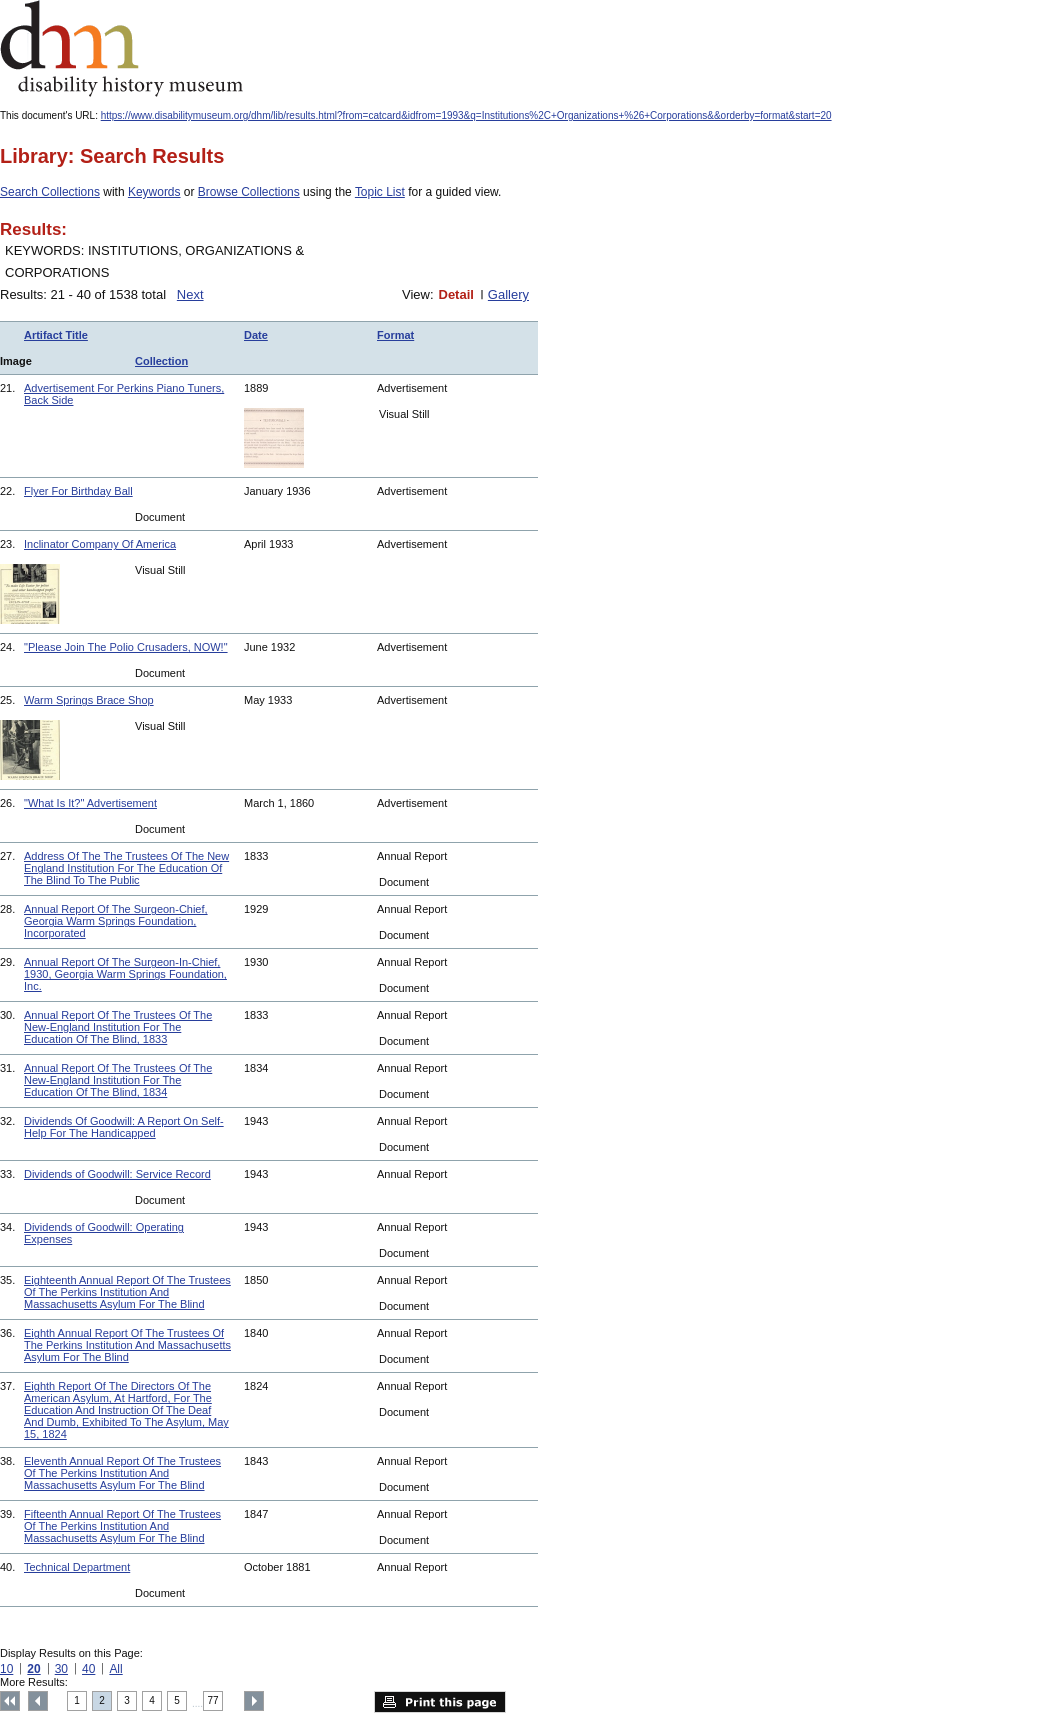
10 (6, 1669)
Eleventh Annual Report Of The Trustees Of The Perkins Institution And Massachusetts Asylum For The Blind (122, 1473)
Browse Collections (249, 192)
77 (213, 1700)
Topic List (380, 192)
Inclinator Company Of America (100, 544)
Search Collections (50, 192)
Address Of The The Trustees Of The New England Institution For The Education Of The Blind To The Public (126, 868)
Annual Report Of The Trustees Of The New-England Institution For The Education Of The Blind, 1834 (118, 1080)
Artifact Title (56, 335)
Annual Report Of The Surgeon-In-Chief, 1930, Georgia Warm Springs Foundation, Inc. (125, 974)
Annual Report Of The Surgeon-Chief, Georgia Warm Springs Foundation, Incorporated (116, 921)
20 (33, 1669)
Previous (38, 1701)
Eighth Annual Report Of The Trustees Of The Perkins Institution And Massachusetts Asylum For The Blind (127, 1345)
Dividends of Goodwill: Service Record (117, 1174)
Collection (161, 361)
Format (395, 335)
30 (61, 1669)
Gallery (508, 294)
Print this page (440, 1702)
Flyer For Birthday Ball (78, 491)
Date (256, 335)
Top (10, 1701)
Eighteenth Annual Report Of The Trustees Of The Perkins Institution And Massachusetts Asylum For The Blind (127, 1292)
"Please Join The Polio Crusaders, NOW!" (126, 647)
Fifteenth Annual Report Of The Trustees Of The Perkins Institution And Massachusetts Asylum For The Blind (122, 1526)
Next (190, 294)
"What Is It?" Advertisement (90, 803)
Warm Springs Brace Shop (89, 700)
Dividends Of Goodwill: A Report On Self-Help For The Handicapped (124, 1127)
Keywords (154, 192)
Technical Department (77, 1567)
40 (88, 1669)
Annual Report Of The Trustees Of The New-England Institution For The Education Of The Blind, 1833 (118, 1027)
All (115, 1669)
